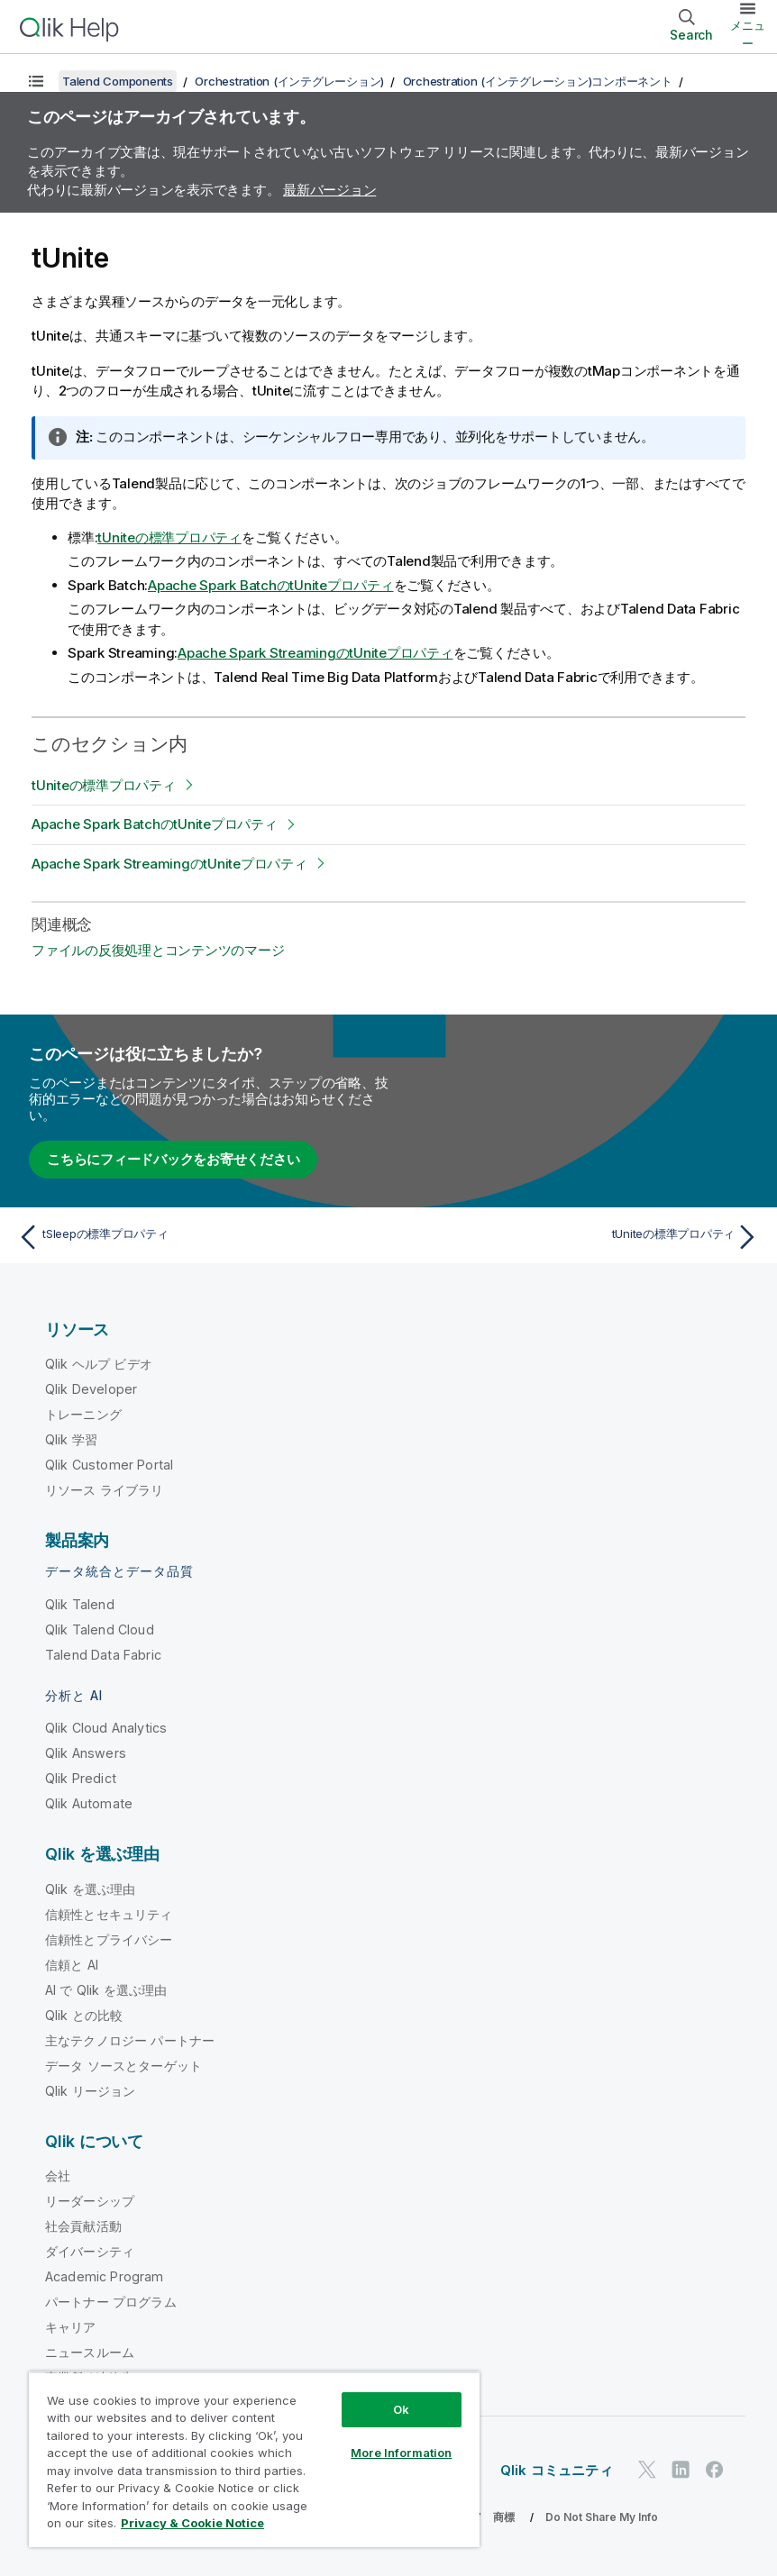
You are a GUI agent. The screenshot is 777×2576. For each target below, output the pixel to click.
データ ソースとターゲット (123, 2065)
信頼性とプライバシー (109, 1939)
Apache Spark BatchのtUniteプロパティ (271, 585)
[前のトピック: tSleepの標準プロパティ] (197, 1237)
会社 (57, 2175)
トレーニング (83, 1414)
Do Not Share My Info (601, 2517)
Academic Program (104, 2276)
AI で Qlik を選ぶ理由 (106, 1990)
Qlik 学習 (71, 1439)
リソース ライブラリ (104, 1489)
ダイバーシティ (89, 2251)
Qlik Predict (80, 1778)
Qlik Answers (85, 1753)
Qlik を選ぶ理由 (90, 1889)
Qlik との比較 (84, 2015)
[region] (254, 2459)
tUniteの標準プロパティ (169, 537)
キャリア (70, 2327)
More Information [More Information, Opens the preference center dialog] (401, 2452)
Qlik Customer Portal (109, 1464)
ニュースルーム (89, 2352)
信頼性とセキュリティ (109, 1914)
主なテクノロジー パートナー (130, 2040)
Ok (401, 2409)
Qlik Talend (79, 1604)
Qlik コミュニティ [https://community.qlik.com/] (556, 2470)
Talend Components (117, 81)
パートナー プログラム (111, 2301)
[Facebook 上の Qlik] (714, 2469)
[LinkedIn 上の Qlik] (680, 2469)
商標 (504, 2517)
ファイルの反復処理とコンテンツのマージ (158, 950)
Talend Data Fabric (103, 1654)
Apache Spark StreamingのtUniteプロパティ (315, 652)
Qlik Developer (91, 1389)
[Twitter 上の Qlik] (647, 2469)
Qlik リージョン (90, 2090)
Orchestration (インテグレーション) (289, 81)
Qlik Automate (89, 1803)
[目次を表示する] (36, 81)
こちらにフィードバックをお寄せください (173, 1159)
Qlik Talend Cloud (99, 1629)
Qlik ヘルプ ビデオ (98, 1363)
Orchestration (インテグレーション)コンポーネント (537, 81)
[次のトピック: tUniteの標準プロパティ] (579, 1237)
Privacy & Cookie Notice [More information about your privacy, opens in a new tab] (192, 2523)
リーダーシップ (89, 2200)
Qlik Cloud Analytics (106, 1727)
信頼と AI (71, 1964)
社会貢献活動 (83, 2226)
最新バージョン (329, 189)
